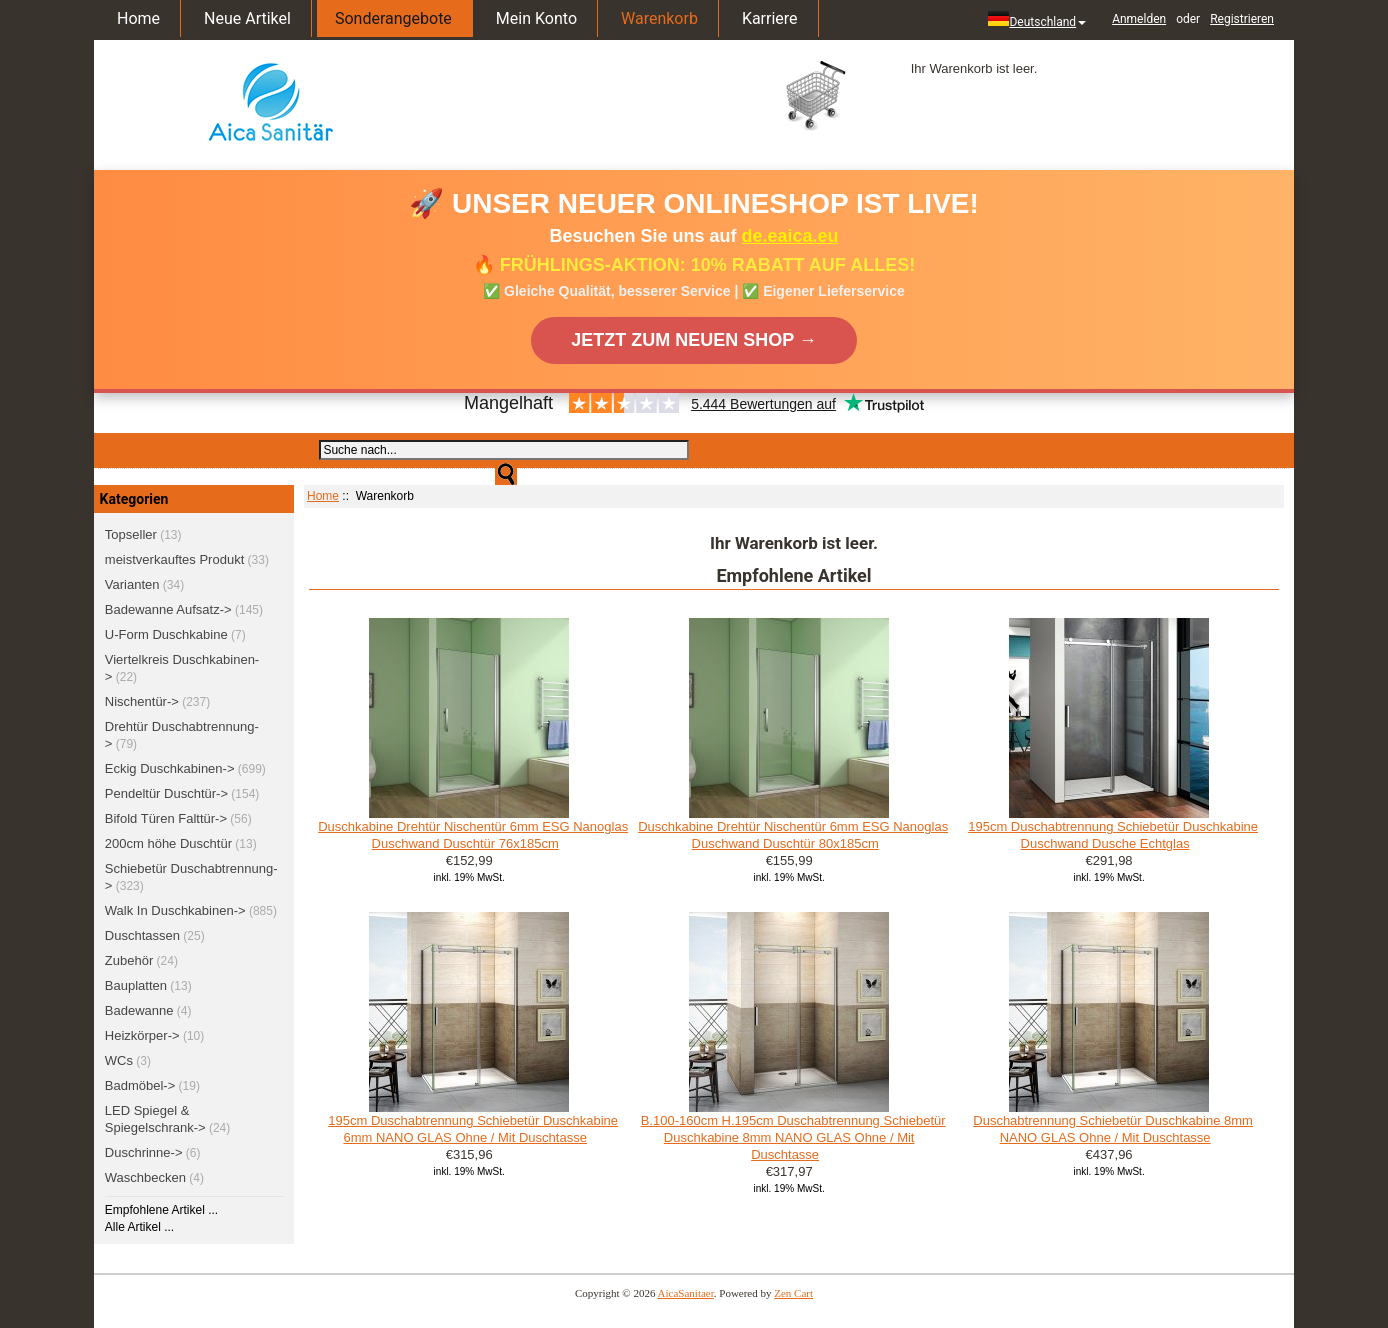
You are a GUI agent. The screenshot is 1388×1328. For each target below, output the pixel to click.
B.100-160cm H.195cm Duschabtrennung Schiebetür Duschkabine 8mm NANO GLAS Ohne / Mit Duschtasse (793, 1137)
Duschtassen (142, 935)
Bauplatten (136, 985)
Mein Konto (536, 18)
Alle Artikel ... (139, 1227)
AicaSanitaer (686, 1293)
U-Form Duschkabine (166, 634)
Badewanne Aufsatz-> (168, 609)
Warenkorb (659, 18)
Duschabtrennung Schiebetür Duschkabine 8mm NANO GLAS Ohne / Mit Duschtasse (1113, 1129)
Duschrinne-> (144, 1152)
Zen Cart (793, 1293)
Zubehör (129, 960)
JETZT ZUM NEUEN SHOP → (694, 340)
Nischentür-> (142, 701)
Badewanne (139, 1010)
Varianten (132, 584)
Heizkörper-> (142, 1035)
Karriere (770, 18)
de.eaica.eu (790, 236)
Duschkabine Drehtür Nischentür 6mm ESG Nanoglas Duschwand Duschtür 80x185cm (793, 835)
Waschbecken (145, 1177)
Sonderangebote (393, 18)
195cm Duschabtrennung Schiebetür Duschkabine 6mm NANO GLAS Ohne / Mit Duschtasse (473, 1129)
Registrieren (1242, 19)
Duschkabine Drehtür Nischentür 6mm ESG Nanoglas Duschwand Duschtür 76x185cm (473, 835)
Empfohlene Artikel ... (161, 1210)
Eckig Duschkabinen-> (170, 768)
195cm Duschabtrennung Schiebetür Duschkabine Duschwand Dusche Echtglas (1113, 835)
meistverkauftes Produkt (174, 559)
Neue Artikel (247, 18)
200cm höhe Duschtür (168, 843)
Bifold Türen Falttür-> (166, 818)
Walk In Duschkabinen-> (175, 910)
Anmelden (1139, 19)
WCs (119, 1060)
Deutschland (1037, 20)
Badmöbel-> (140, 1085)
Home (138, 18)
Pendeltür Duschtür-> (166, 793)
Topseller (131, 534)
